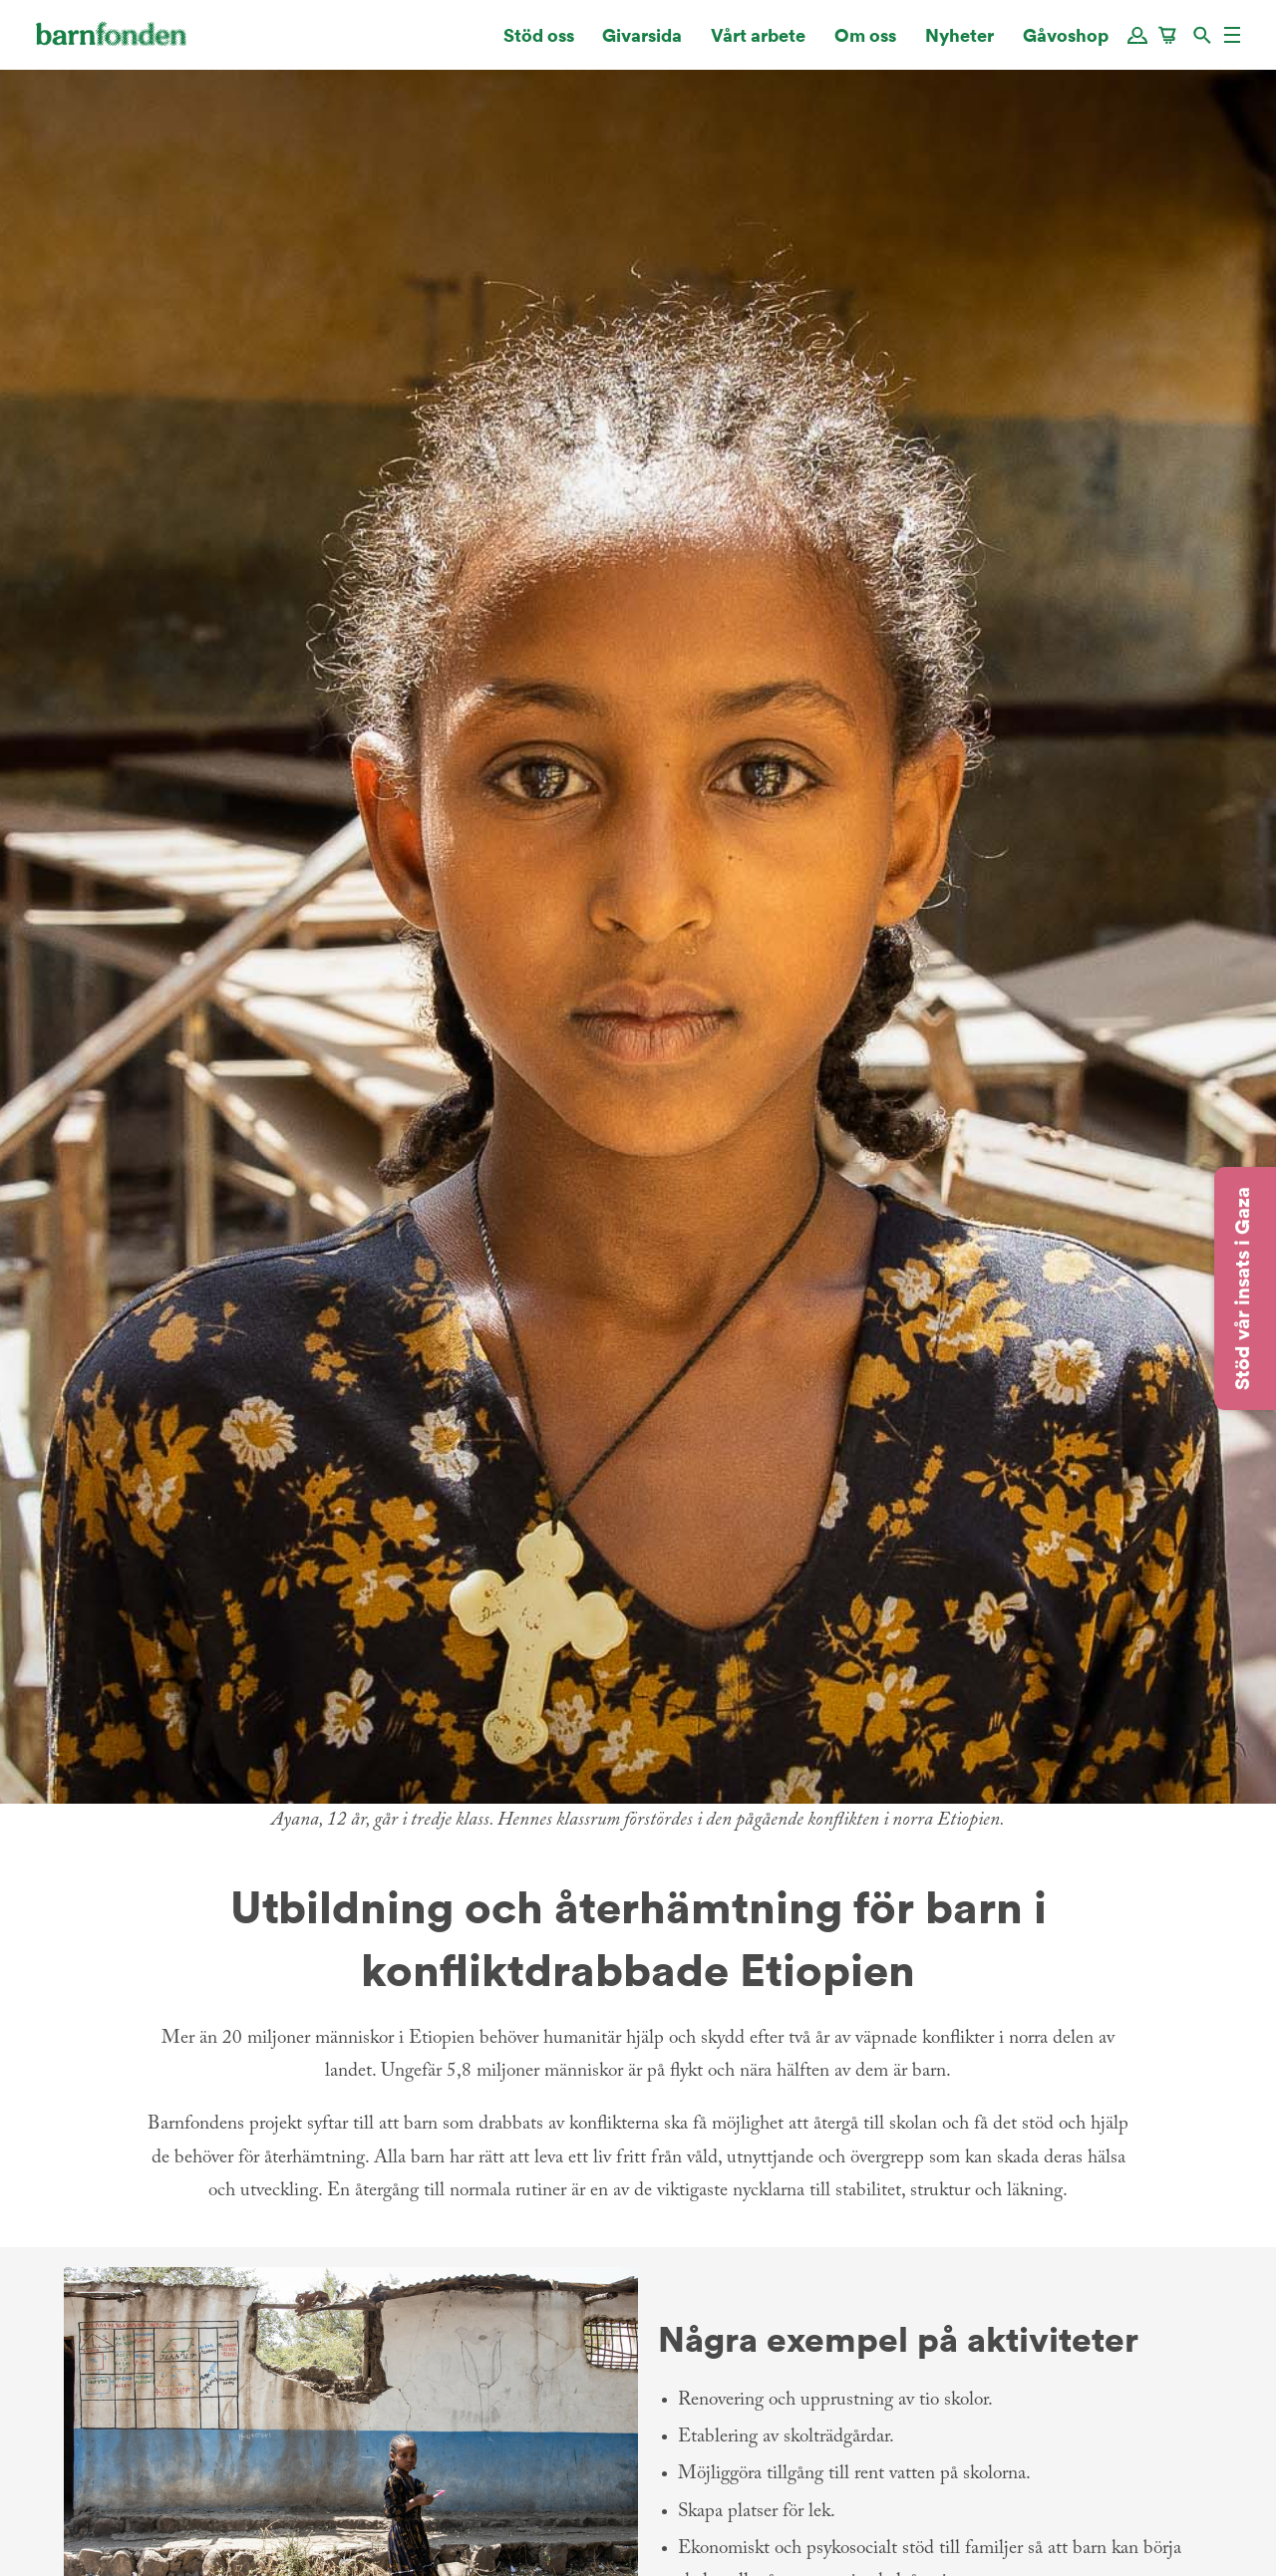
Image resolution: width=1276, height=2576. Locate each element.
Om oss (865, 44)
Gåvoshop (1066, 44)
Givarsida (642, 44)
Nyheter (959, 44)
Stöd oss (538, 44)
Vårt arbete (758, 44)
